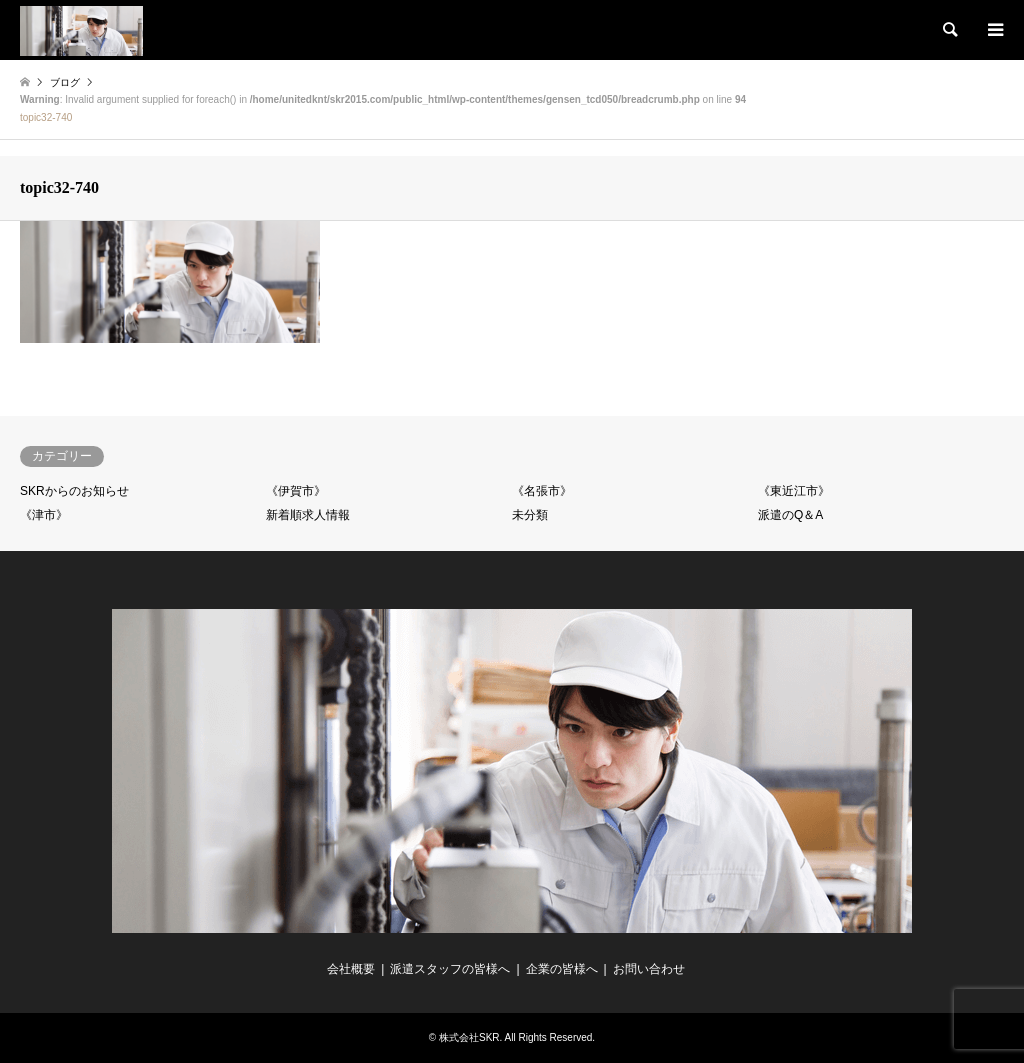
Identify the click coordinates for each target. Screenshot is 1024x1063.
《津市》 (44, 515)
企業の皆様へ (562, 969)
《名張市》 (542, 491)
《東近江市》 (794, 491)
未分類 (530, 515)
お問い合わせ (649, 969)
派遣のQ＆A (790, 515)
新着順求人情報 (308, 515)
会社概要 (351, 969)
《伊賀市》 (296, 491)
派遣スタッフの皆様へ (450, 969)
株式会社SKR (469, 1037)
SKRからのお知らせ (74, 491)
